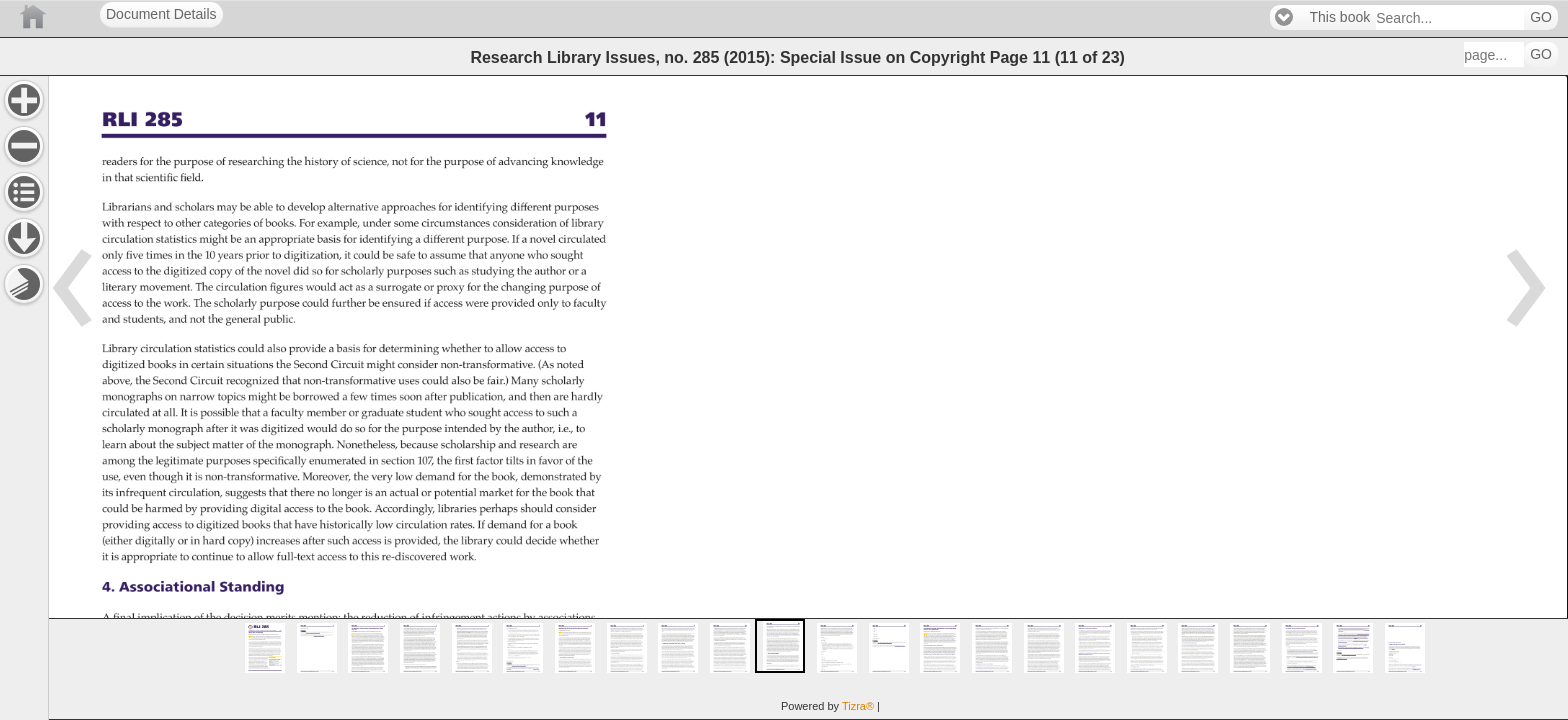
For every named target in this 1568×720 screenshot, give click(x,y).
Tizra (858, 706)
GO (1541, 17)
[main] (808, 397)
